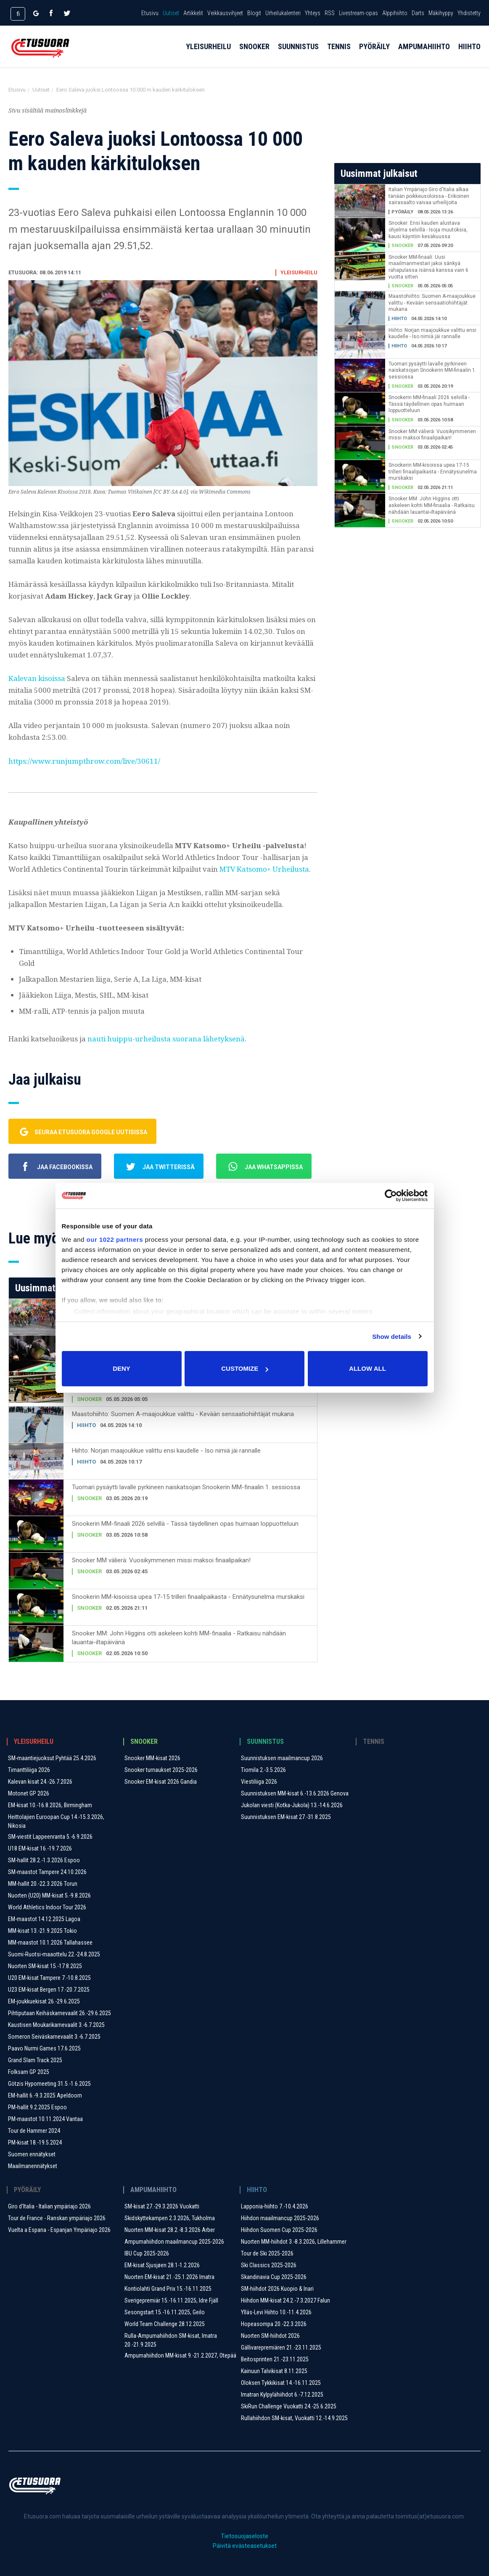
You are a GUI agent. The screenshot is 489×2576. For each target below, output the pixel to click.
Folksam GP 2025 (28, 2072)
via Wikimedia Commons (220, 491)
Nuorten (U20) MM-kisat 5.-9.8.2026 (49, 1895)
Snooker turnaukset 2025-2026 (161, 1769)
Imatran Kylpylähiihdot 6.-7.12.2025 (282, 2394)
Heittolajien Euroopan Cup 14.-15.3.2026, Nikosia (56, 1821)
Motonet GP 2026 (28, 1793)
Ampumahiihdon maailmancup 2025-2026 (174, 2241)
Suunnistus (298, 55)
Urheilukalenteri (283, 13)
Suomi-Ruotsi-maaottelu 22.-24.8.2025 (54, 1954)
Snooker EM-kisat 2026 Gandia (160, 1781)
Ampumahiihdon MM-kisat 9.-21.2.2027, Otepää (180, 2355)
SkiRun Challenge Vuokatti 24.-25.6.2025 (288, 2406)
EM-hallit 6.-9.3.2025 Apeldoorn (45, 2095)
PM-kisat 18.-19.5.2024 (35, 2142)
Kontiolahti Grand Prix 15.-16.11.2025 (167, 2288)
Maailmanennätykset (32, 2166)
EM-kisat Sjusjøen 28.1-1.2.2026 (162, 2265)
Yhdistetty (469, 13)
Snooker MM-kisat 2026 (152, 1758)
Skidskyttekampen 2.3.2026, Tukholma (169, 2218)
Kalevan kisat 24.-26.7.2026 (40, 1781)
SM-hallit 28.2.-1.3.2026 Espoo (44, 1860)
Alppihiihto (394, 13)
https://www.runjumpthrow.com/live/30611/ (84, 761)
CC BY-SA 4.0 (170, 491)
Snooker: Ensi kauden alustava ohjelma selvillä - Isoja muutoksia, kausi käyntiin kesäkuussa (428, 229)
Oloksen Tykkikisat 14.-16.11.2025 (281, 2382)
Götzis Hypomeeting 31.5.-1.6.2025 (49, 2083)
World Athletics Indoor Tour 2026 (47, 1907)
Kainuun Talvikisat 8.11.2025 (274, 2371)
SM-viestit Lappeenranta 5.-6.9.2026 (50, 1836)
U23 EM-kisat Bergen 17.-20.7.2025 (49, 1989)
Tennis (339, 55)
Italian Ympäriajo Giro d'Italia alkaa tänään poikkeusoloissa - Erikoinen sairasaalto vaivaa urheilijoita (429, 196)
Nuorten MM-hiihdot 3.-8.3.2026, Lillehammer (293, 2241)
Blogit (254, 13)
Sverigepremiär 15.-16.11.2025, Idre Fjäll (171, 2300)
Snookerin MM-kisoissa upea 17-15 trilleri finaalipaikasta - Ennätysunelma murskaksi (188, 1597)
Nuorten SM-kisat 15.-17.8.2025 (45, 1966)
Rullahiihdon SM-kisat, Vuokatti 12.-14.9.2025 (294, 2418)
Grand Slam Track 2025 (35, 2060)
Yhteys (312, 13)
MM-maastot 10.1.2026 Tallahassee (50, 1942)
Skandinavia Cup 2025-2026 (274, 2277)
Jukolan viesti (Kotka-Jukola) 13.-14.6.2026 (292, 1805)
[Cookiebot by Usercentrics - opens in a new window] (391, 1195)
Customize (244, 1368)
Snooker (254, 55)
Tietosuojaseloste (244, 2536)
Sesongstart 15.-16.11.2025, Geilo (164, 2312)
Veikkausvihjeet (225, 13)
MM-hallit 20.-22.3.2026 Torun (42, 1883)
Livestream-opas (358, 13)
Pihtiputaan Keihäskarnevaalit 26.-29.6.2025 (59, 2013)
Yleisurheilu (208, 55)
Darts (418, 13)
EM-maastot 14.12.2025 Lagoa (44, 1919)
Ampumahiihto (424, 55)
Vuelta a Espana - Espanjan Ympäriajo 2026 (59, 2229)
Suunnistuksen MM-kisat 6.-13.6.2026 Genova (295, 1793)
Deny (121, 1368)
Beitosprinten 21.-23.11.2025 (275, 2359)
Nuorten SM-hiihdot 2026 (270, 2335)
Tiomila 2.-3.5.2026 (263, 1769)
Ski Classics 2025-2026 (268, 2265)
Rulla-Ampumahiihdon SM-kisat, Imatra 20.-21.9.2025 (170, 2340)
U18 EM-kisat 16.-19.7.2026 (40, 1848)
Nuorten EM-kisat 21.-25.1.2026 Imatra (169, 2277)
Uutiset (171, 13)
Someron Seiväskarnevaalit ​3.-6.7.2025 (54, 2036)
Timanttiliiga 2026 (29, 1769)
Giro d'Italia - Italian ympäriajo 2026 (49, 2206)
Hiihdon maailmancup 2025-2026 (280, 2218)
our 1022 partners (115, 1239)
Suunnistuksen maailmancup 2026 (282, 1758)
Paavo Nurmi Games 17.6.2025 (44, 2048)
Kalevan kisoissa (36, 678)
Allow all (367, 1368)
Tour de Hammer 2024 (34, 2130)
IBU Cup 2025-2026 (146, 2253)
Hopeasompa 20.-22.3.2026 (274, 2324)
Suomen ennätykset (32, 2154)
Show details (391, 1336)
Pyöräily (374, 55)
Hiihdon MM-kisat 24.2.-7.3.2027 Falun (285, 2300)
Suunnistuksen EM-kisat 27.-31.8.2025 (286, 1817)
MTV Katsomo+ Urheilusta (264, 869)
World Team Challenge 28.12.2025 (164, 2324)
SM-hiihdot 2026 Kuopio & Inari (277, 2288)
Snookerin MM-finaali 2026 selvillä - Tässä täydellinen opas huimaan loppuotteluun (185, 1523)
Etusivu (150, 13)
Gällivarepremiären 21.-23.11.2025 (281, 2347)
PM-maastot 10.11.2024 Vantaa (45, 2119)
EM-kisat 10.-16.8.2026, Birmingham (50, 1805)
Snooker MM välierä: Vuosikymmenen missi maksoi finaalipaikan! (161, 1560)
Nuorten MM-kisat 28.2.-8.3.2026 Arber (169, 2229)
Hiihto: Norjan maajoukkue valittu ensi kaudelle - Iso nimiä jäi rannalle (166, 1450)
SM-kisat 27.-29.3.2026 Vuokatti (161, 2206)
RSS (330, 13)
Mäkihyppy (440, 13)
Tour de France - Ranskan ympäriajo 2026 (57, 2218)
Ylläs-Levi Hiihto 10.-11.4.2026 (276, 2312)
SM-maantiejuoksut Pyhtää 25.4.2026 (52, 1758)
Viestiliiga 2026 (259, 1781)
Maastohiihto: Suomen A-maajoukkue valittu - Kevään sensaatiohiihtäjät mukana (183, 1414)
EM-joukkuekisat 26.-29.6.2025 (44, 2001)
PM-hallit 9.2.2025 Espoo (37, 2107)
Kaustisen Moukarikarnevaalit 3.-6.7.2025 (56, 2024)
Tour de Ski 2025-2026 (267, 2253)
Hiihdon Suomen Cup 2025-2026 (279, 2229)
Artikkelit (193, 13)
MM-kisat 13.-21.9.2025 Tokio (42, 1930)
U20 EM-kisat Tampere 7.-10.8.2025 (49, 1977)
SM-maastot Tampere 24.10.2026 (47, 1872)
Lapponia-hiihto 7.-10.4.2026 (274, 2206)
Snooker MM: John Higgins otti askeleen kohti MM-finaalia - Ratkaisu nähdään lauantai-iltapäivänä (179, 1638)
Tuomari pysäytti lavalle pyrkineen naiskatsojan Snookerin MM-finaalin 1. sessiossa (186, 1487)
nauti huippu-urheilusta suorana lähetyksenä (166, 1039)
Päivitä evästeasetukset (245, 2545)
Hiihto (469, 55)
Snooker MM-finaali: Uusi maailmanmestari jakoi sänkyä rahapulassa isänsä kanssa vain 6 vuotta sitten (428, 267)
